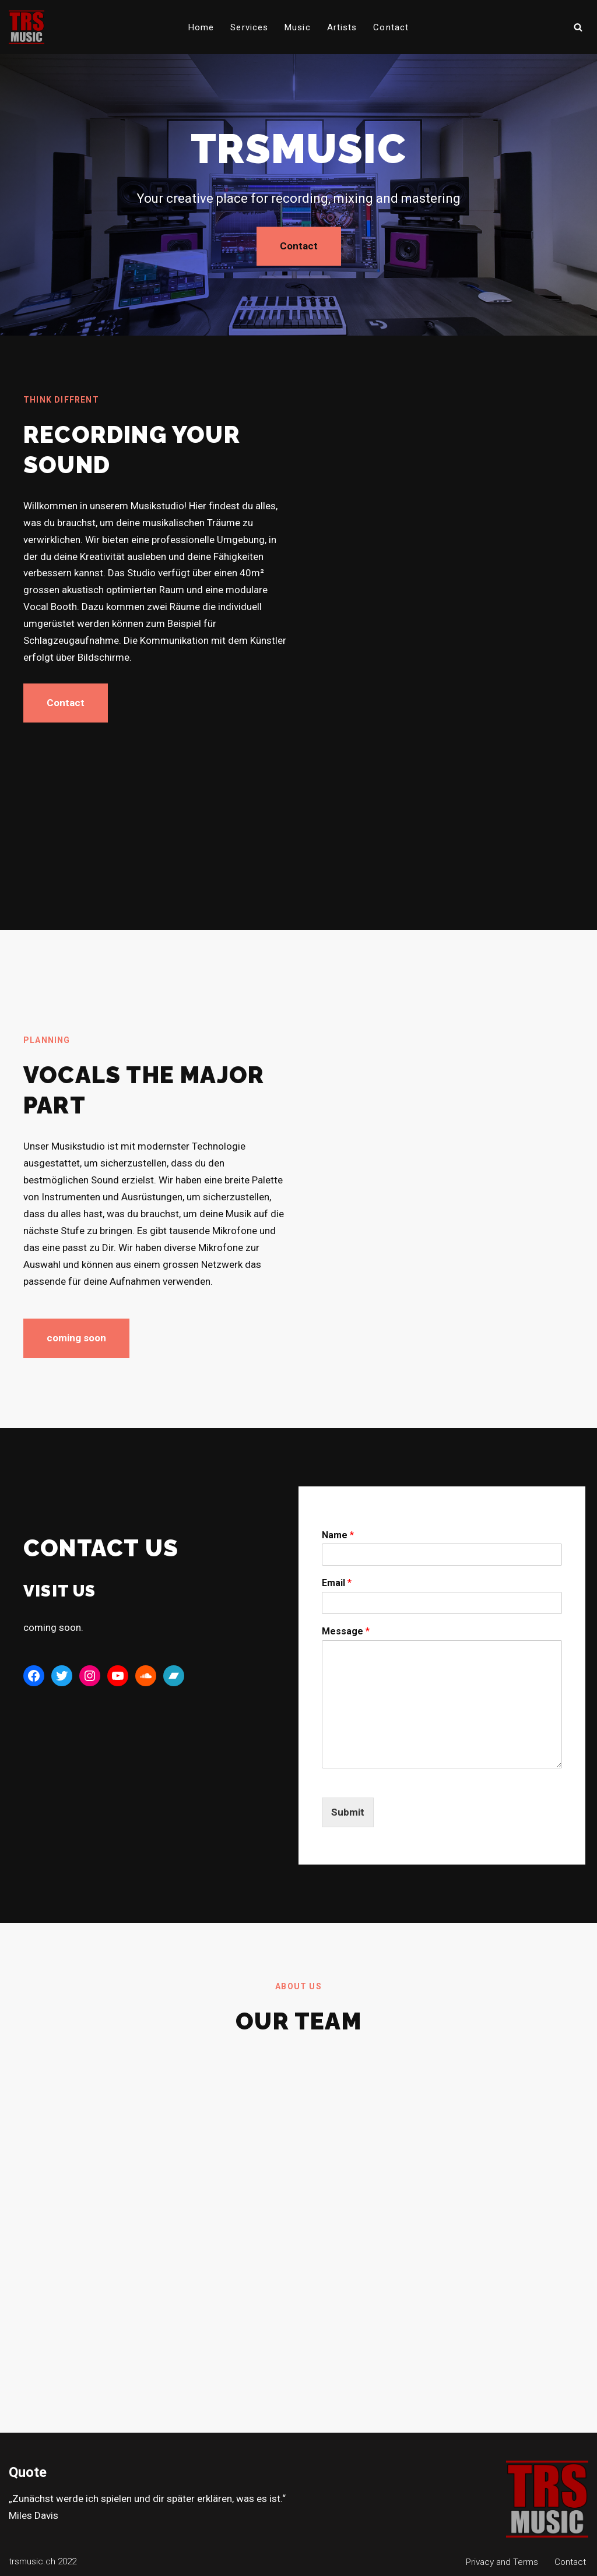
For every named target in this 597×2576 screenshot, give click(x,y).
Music (298, 27)
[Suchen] (578, 27)
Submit (347, 1812)
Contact (391, 27)
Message (346, 1631)
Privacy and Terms (502, 2562)
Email (337, 1582)
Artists (342, 27)
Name (338, 1535)
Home (201, 27)
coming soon (76, 1338)
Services (249, 27)
